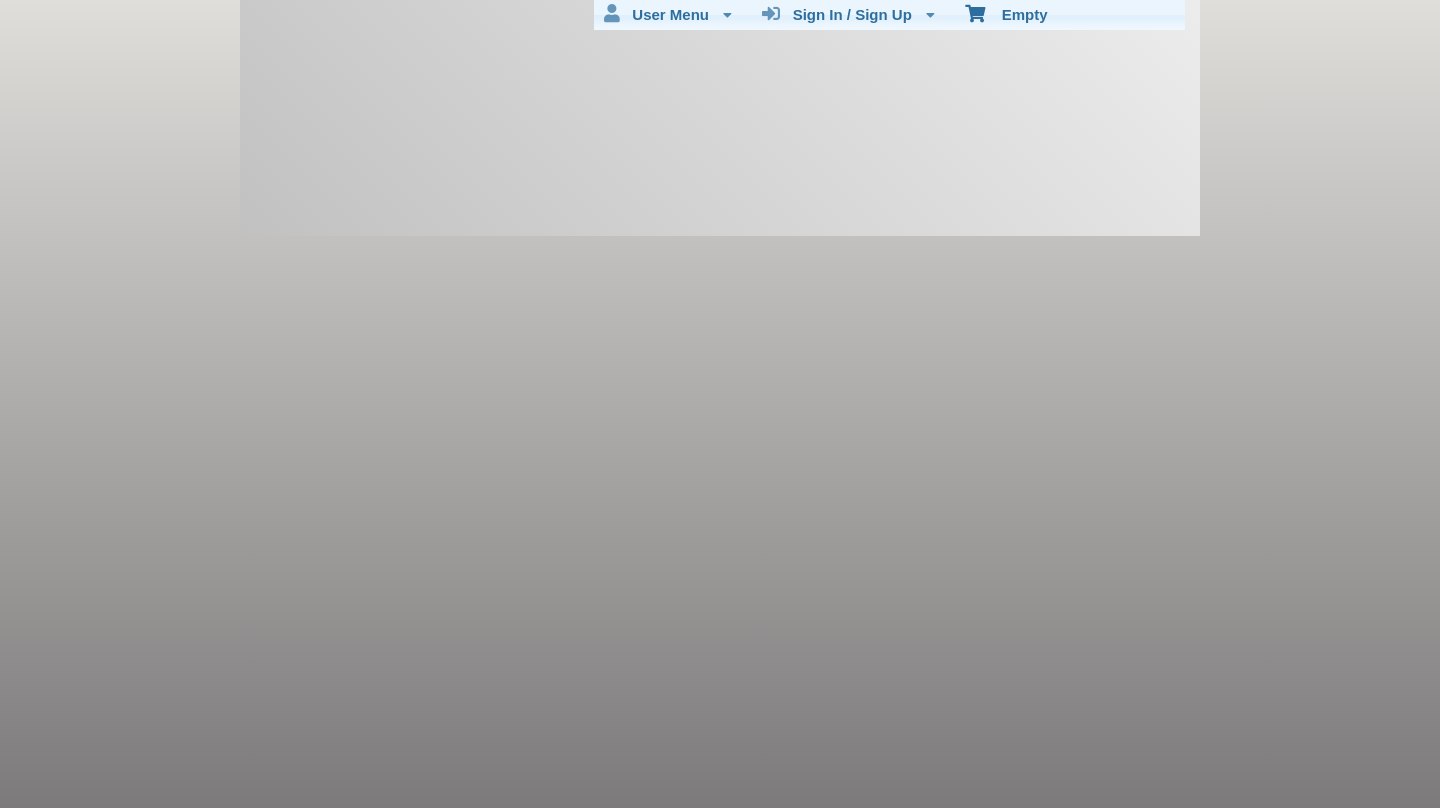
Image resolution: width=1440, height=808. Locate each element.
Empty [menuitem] (1006, 13)
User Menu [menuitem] (668, 14)
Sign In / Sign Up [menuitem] (848, 14)
